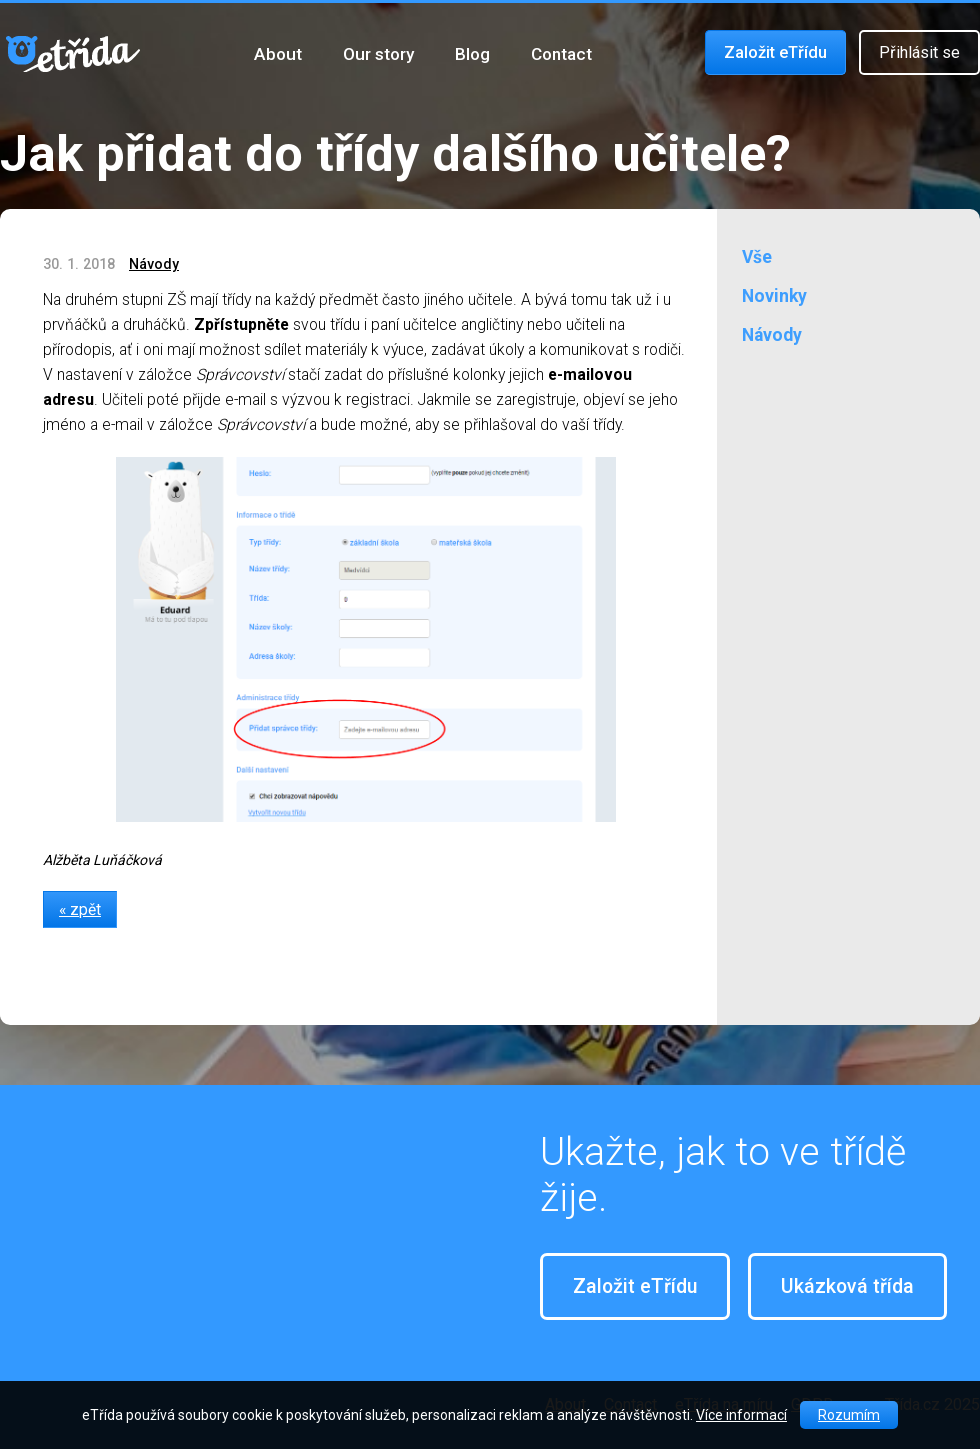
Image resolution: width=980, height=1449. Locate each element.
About (278, 54)
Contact (561, 54)
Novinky (774, 296)
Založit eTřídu (775, 52)
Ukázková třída (847, 1286)
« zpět (80, 909)
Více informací (741, 1415)
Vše (757, 257)
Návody (154, 264)
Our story (378, 54)
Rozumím (849, 1415)
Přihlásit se (919, 52)
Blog (472, 54)
